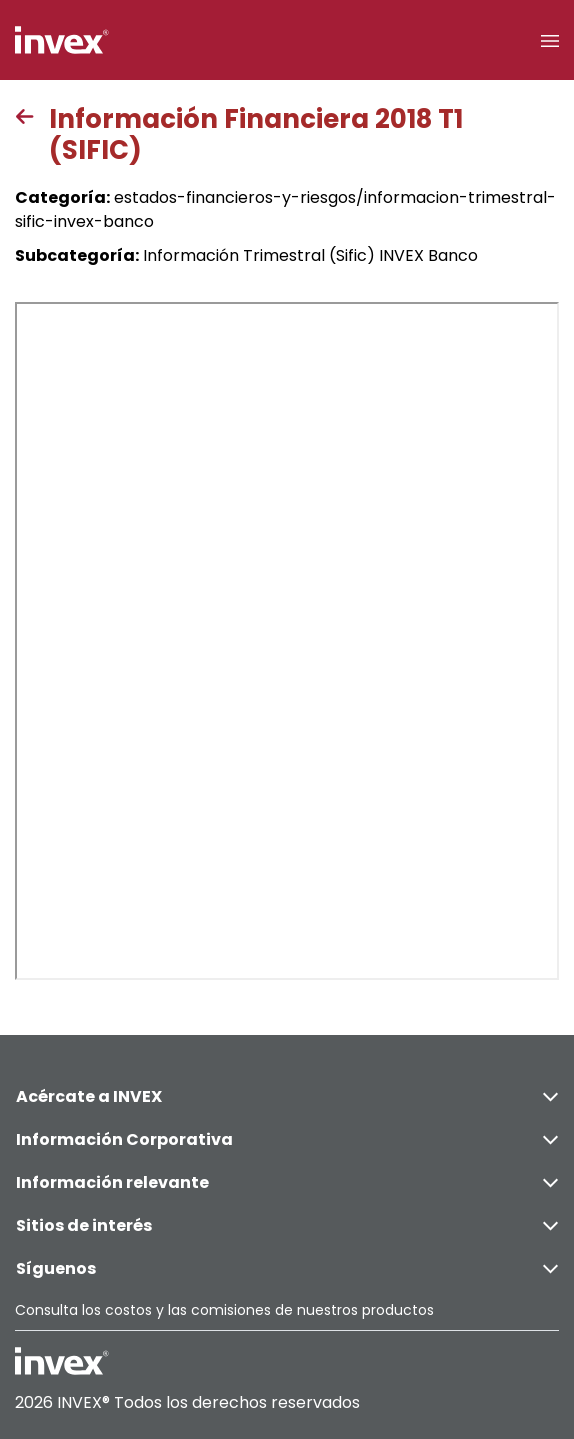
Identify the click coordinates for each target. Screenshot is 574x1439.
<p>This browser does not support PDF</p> (287, 641)
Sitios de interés (287, 1225)
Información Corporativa (287, 1139)
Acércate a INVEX (287, 1096)
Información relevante (287, 1182)
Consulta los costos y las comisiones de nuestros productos (224, 1310)
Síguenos (287, 1268)
